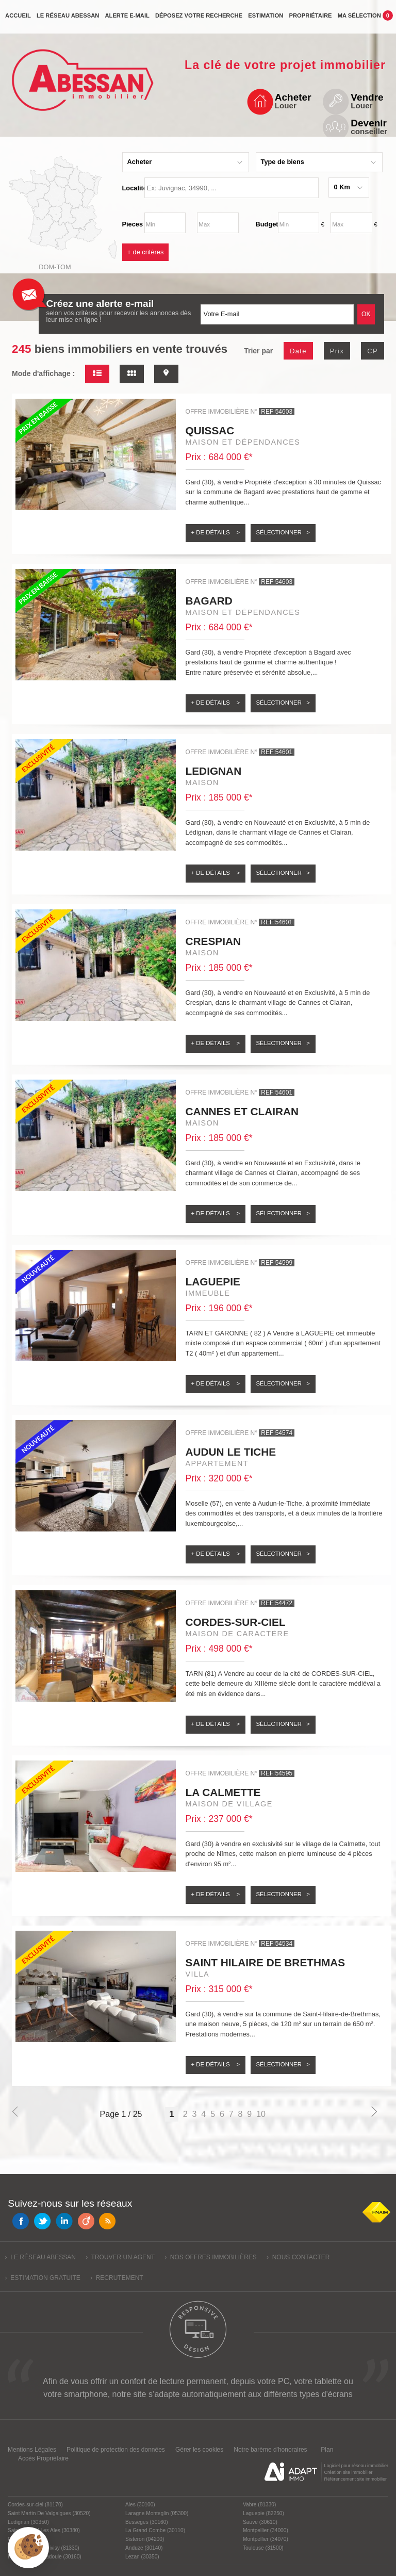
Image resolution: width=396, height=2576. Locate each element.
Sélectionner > (283, 532)
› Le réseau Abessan (40, 2257)
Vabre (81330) (259, 2504)
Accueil (18, 19)
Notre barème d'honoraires (271, 2449)
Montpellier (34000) (265, 2530)
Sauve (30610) (260, 2522)
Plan (327, 2449)
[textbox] (231, 187)
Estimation (265, 19)
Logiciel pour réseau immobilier (356, 2465)
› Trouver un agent (120, 2257)
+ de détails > (215, 532)
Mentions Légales (32, 2449)
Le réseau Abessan (68, 19)
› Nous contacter (298, 2257)
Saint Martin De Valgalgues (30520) (49, 2513)
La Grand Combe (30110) (155, 2530)
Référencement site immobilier (355, 2479)
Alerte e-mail (127, 19)
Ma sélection (365, 18)
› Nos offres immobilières (210, 2257)
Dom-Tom (55, 267)
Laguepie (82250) (263, 2513)
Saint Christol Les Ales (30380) (44, 2530)
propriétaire (310, 19)
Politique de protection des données (116, 2449)
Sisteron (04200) (144, 2539)
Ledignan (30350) (28, 2522)
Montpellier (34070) (265, 2539)
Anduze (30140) (144, 2548)
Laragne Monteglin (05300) (156, 2513)
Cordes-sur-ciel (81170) (35, 2504)
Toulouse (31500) (263, 2548)
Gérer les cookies (199, 2449)
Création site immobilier (348, 2472)
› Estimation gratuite (42, 2277)
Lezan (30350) (142, 2556)
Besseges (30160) (146, 2522)
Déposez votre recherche (198, 19)
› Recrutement (116, 2277)
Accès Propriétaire (43, 2458)
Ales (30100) (140, 2504)
